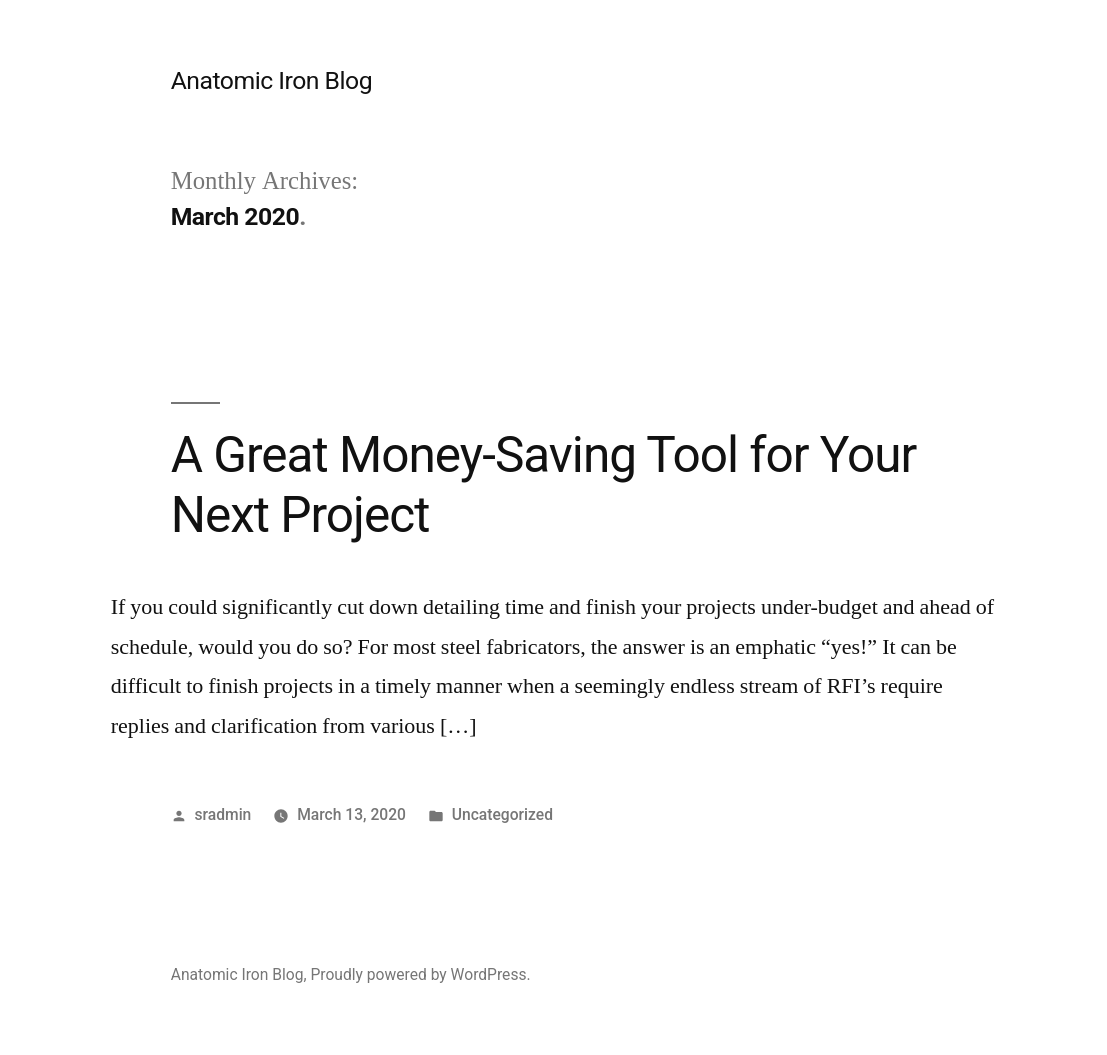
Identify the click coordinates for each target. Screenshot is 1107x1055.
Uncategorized (502, 814)
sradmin (223, 814)
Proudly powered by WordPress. (420, 974)
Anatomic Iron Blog (271, 80)
